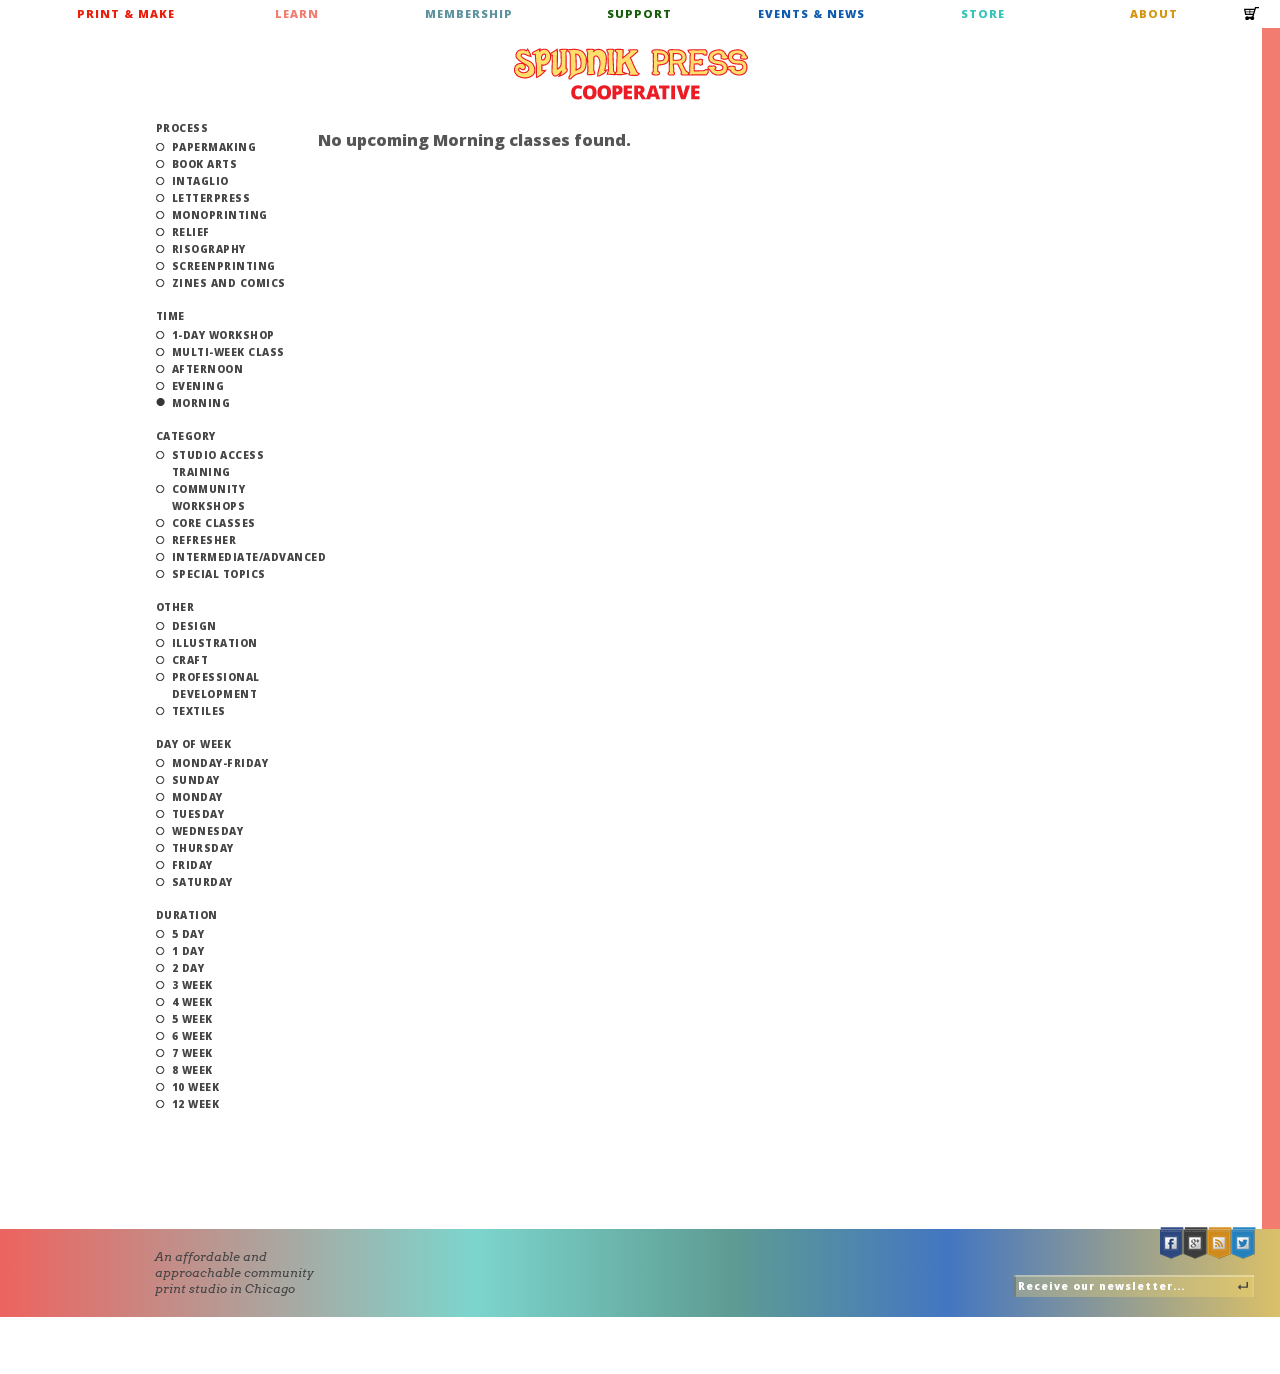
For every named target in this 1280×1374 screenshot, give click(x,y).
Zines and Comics (229, 283)
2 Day (188, 968)
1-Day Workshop (223, 335)
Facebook (1172, 1243)
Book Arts (205, 164)
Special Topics (219, 574)
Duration (187, 915)
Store (983, 13)
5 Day (188, 934)
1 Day (188, 951)
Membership (469, 13)
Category (186, 436)
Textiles (199, 711)
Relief (191, 232)
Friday (192, 865)
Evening (198, 386)
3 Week (192, 985)
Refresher (204, 540)
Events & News (811, 13)
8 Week (192, 1070)
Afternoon (208, 369)
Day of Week (194, 744)
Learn (297, 13)
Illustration (215, 643)
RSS (1220, 1243)
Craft (190, 660)
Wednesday (208, 831)
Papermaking (214, 147)
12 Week (196, 1104)
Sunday (196, 780)
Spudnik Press (631, 74)
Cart (1252, 20)
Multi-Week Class (228, 352)
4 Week (192, 1002)
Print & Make (126, 13)
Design (194, 626)
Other (175, 607)
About (1154, 13)
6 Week (192, 1036)
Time (170, 316)
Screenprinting (224, 266)
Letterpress (211, 198)
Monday (197, 797)
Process (182, 128)
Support (639, 13)
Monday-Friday (220, 763)
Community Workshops (209, 497)
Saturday (202, 882)
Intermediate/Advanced (249, 557)
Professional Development (216, 685)
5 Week (192, 1019)
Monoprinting (220, 215)
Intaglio (200, 181)
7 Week (192, 1053)
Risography (209, 249)
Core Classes (214, 523)
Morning (201, 403)
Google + (1196, 1243)
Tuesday (198, 814)
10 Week (196, 1087)
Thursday (203, 848)
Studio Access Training (218, 463)
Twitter (1244, 1243)
